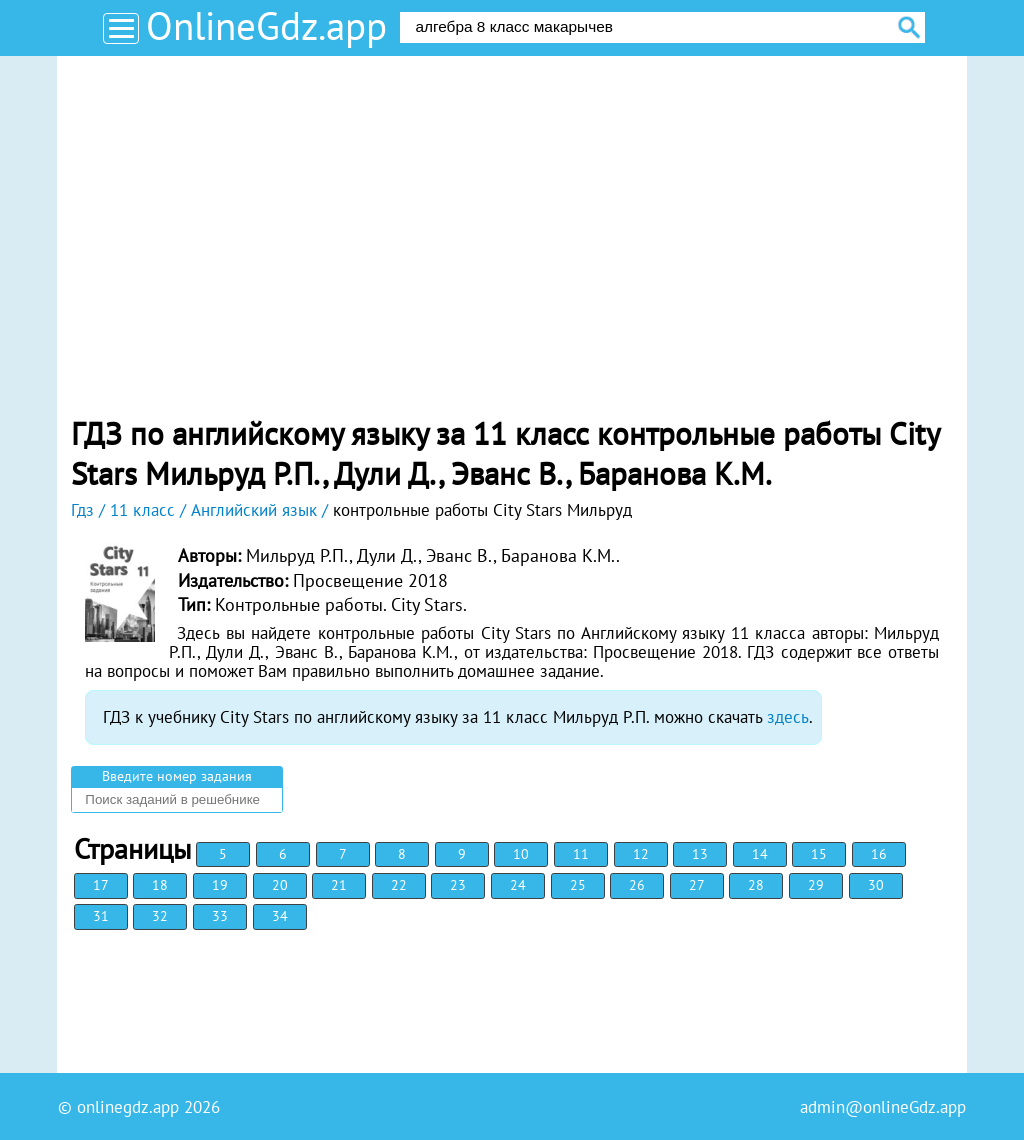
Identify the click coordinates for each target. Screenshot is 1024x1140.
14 (760, 854)
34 (280, 916)
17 (101, 885)
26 (637, 885)
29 (816, 885)
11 (581, 854)
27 (697, 885)
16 (879, 854)
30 (876, 885)
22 (399, 885)
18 (160, 885)
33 (220, 916)
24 (518, 885)
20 (280, 885)
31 (101, 916)
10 (521, 854)
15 (819, 854)
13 (700, 854)
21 (339, 885)
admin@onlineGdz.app (883, 1107)
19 (220, 885)
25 (578, 885)
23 (458, 885)
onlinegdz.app (128, 1107)
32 (160, 916)
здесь (788, 717)
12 (641, 854)
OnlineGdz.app (266, 25)
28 (756, 885)
